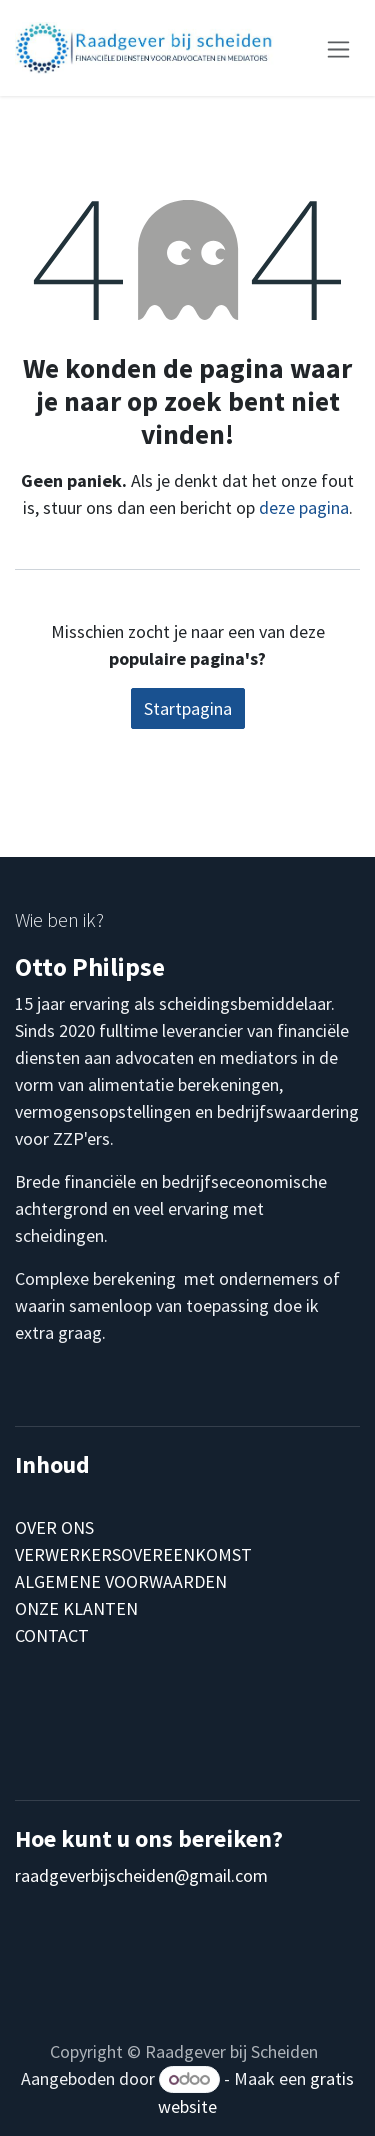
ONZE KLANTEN (76, 1608)
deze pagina (304, 507)
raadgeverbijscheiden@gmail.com (141, 1875)
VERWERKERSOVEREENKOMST (133, 1554)
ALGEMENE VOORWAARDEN (121, 1581)
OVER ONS (54, 1527)
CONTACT (52, 1635)
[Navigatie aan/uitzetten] (338, 47)
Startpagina (188, 708)
